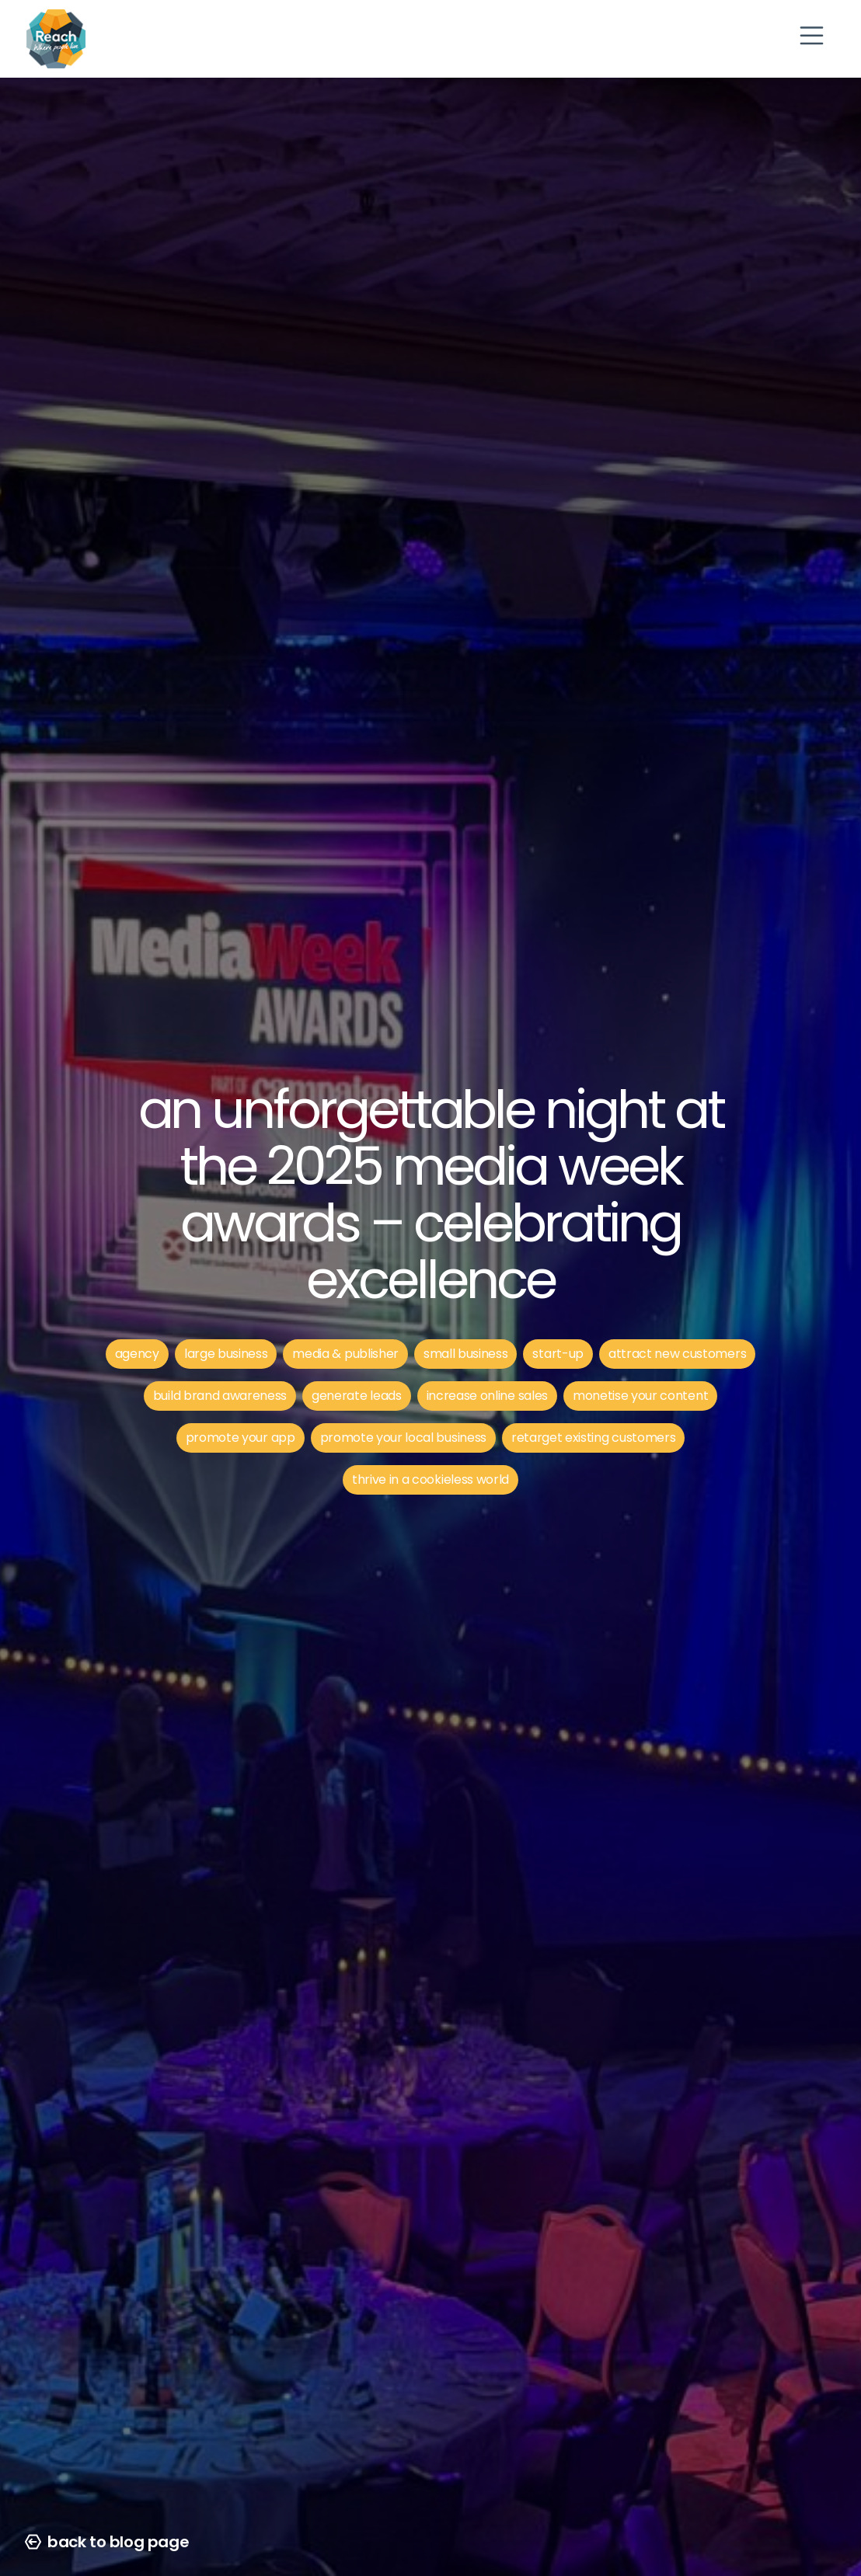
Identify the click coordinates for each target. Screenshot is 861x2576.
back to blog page (107, 2542)
